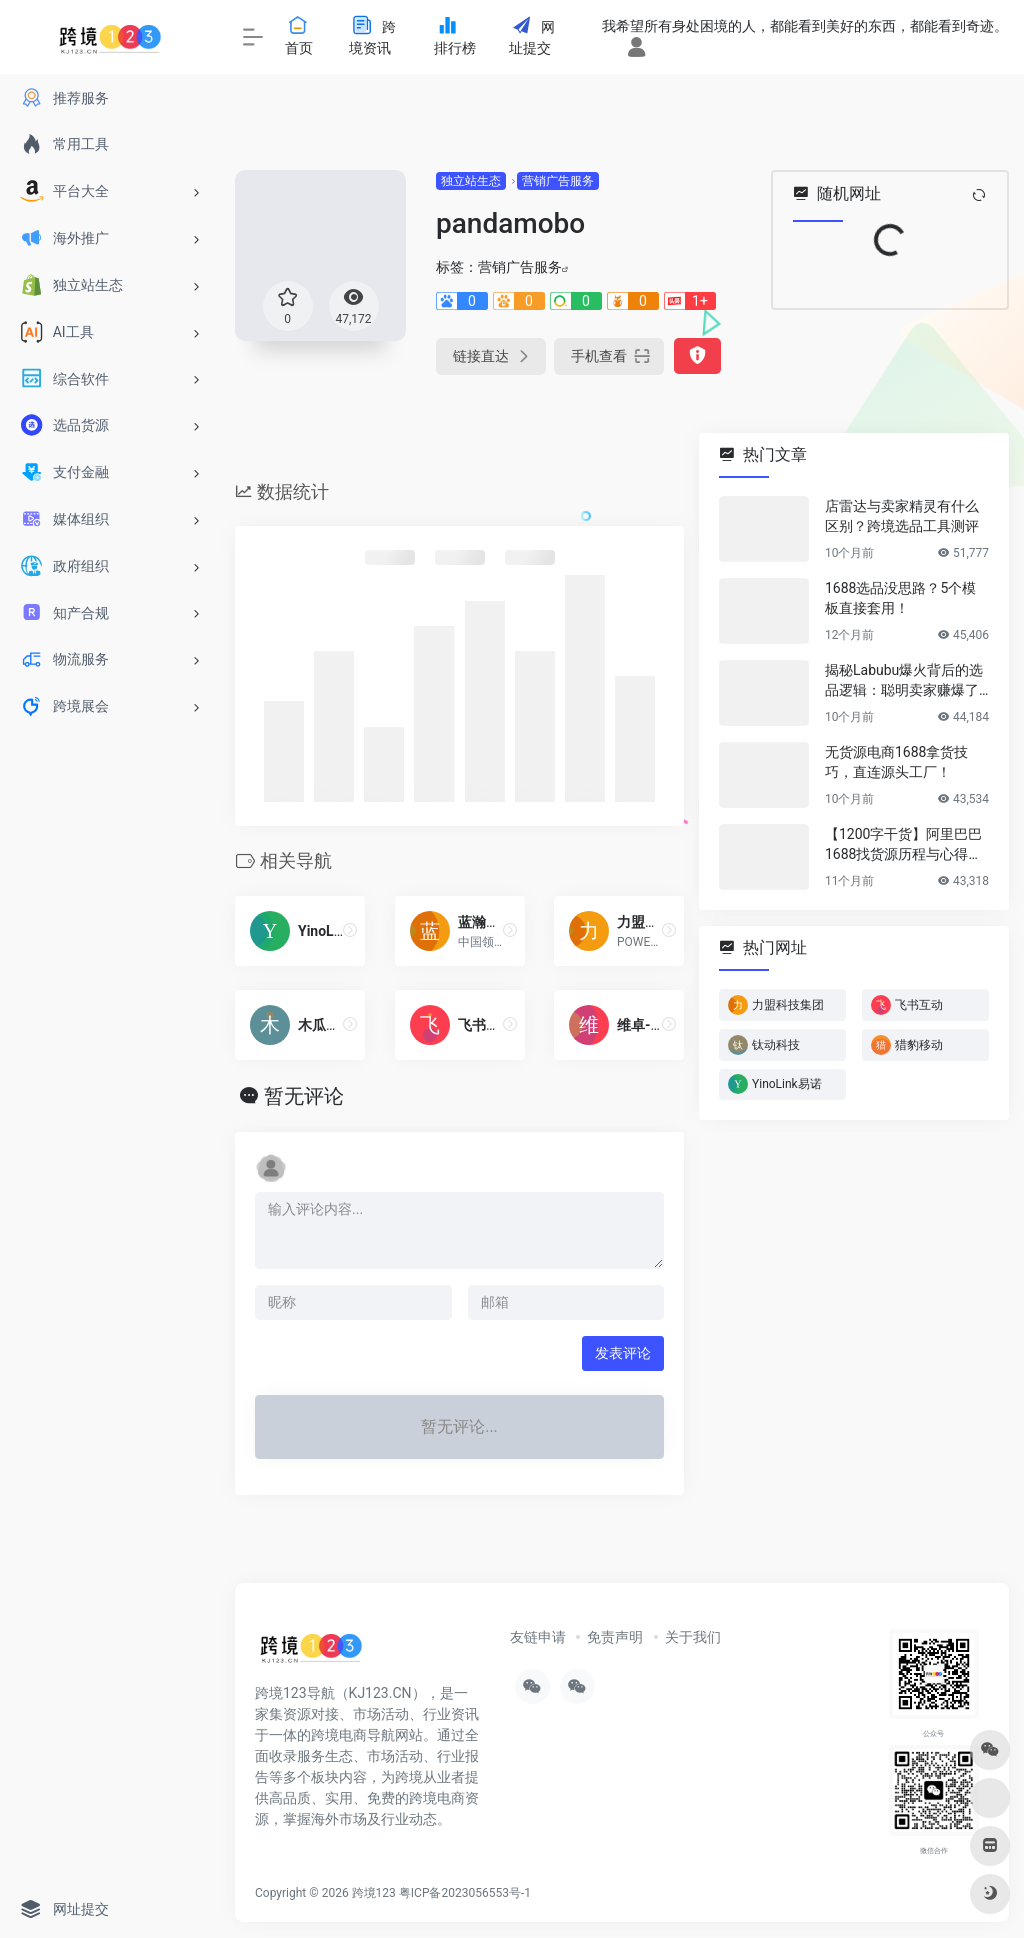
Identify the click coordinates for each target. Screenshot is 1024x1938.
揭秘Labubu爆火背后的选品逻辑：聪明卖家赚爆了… (906, 680)
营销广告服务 (558, 181)
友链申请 (538, 1637)
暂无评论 (304, 1096)
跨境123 (374, 1893)
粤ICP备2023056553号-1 (465, 1893)
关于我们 (693, 1637)
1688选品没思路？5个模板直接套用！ (900, 598)
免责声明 (615, 1637)
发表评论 (623, 1353)
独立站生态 (471, 181)
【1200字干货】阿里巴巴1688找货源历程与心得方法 (903, 845)
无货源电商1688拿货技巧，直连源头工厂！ (896, 762)
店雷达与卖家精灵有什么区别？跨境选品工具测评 (902, 516)
